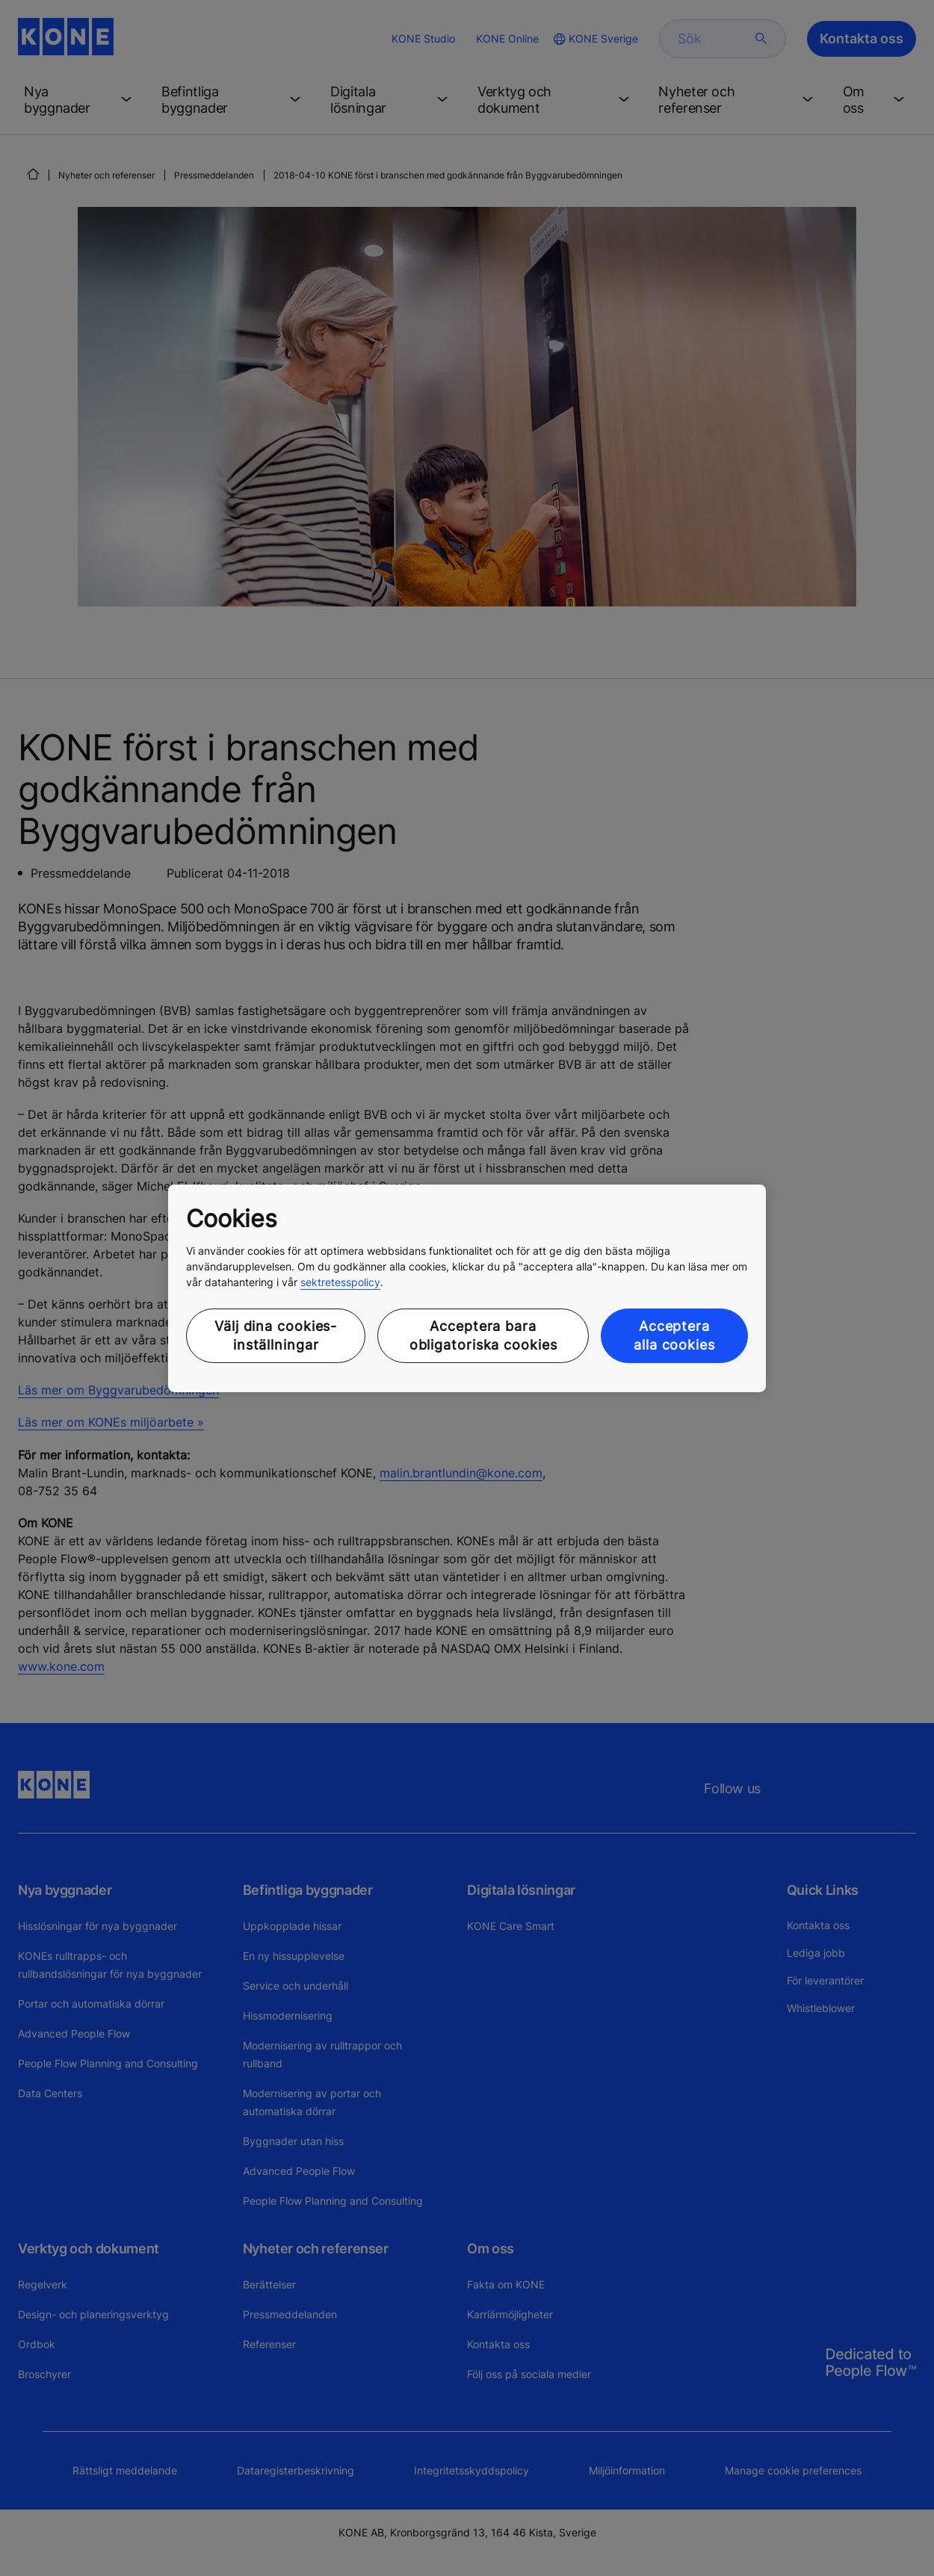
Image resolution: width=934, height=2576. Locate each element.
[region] (467, 1287)
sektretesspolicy (340, 1282)
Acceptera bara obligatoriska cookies (483, 1335)
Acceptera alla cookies (674, 1335)
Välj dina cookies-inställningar (275, 1335)
